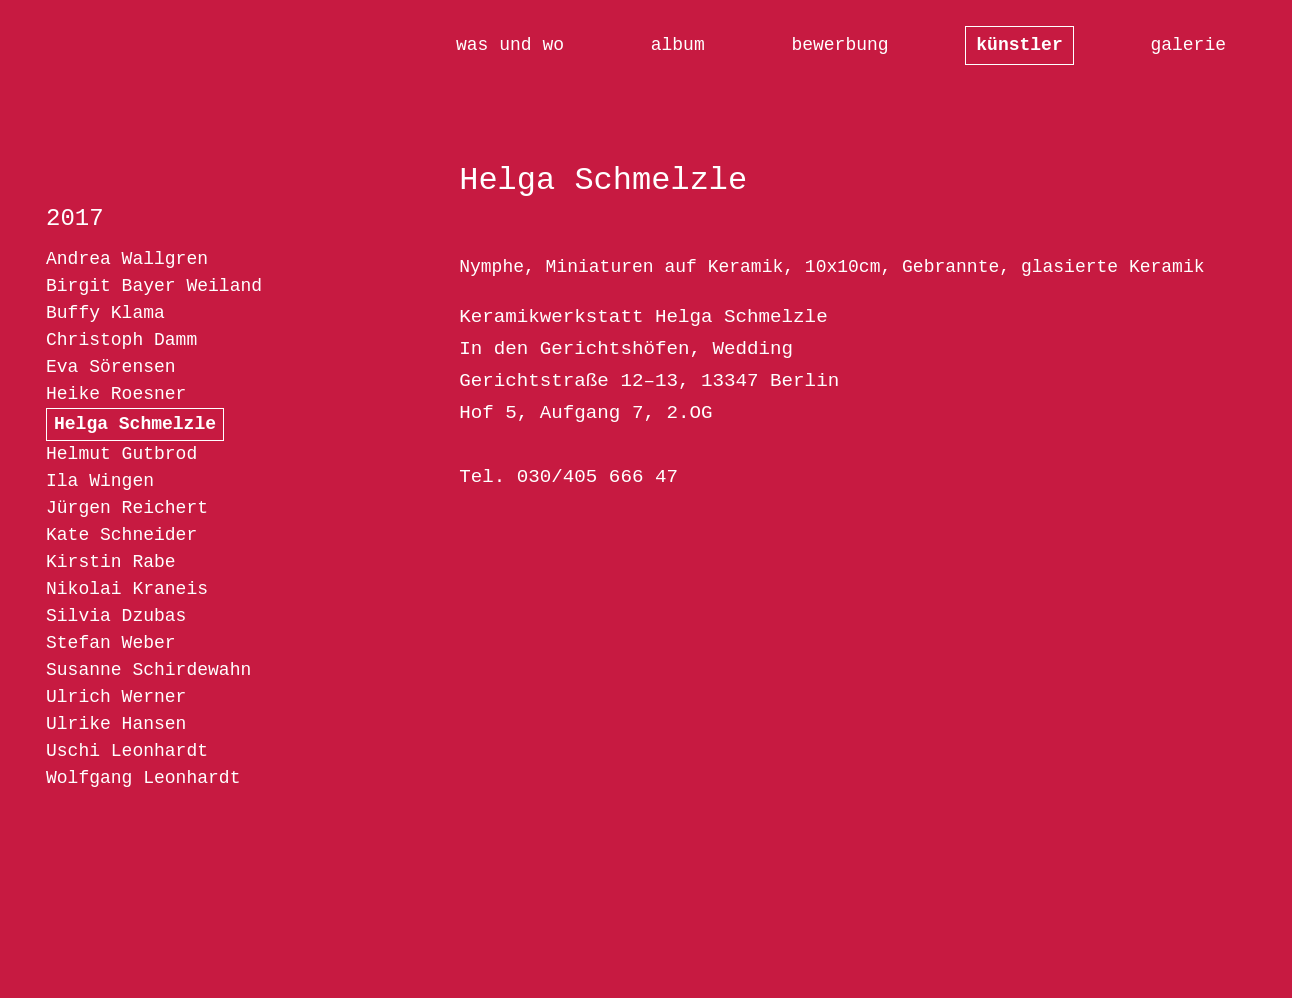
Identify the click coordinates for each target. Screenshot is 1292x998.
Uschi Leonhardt (127, 751)
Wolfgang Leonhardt (143, 778)
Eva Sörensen (111, 367)
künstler (1019, 45)
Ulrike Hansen (116, 724)
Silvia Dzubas (116, 616)
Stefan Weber (111, 643)
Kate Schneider (121, 535)
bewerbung (839, 45)
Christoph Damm (121, 340)
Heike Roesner (116, 394)
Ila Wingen (100, 481)
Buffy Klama (105, 313)
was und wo (510, 45)
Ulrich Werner (116, 697)
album (678, 45)
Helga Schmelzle (135, 424)
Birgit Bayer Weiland (154, 286)
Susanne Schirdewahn (148, 670)
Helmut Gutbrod (121, 454)
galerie (1188, 45)
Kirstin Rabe (111, 562)
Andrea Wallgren (127, 259)
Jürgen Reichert (127, 508)
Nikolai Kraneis (127, 589)
